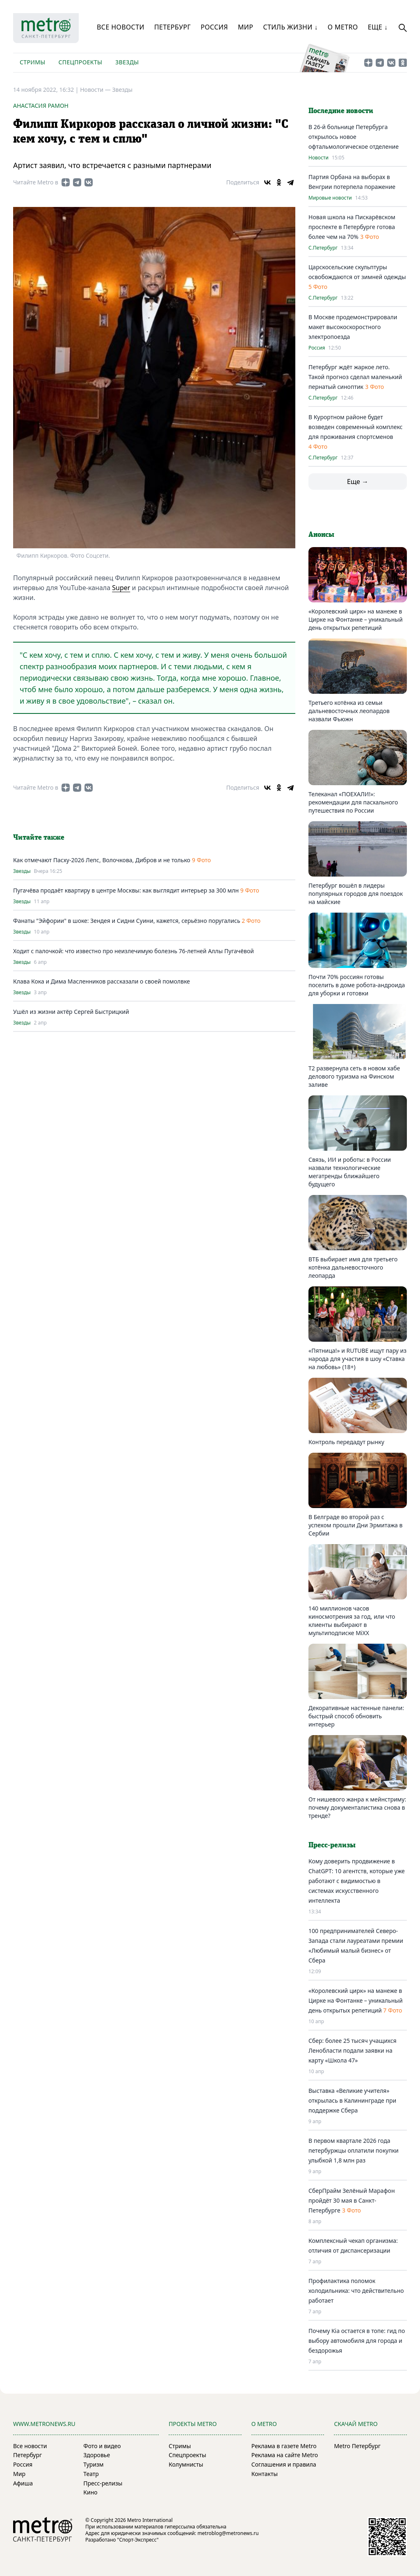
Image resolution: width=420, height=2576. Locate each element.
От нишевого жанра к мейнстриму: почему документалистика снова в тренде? (357, 1807)
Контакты (264, 2474)
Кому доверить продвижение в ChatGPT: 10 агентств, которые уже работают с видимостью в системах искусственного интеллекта (356, 1880)
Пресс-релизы (102, 2483)
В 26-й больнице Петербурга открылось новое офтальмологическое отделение (353, 136)
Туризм (93, 2464)
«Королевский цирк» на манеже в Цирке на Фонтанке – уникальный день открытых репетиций (355, 619)
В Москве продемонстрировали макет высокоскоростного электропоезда (352, 327)
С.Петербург (323, 248)
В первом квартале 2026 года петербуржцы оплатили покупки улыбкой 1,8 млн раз (353, 2150)
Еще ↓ (378, 27)
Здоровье (96, 2455)
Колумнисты (186, 2464)
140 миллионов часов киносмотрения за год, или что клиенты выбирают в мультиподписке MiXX (351, 1620)
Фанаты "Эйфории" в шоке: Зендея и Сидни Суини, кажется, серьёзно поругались (127, 921)
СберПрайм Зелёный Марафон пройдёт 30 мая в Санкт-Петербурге (351, 2200)
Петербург (172, 27)
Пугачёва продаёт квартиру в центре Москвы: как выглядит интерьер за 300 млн (126, 890)
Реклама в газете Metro (284, 2446)
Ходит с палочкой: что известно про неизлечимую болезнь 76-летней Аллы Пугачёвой (133, 951)
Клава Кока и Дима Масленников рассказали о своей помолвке (101, 981)
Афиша (23, 2483)
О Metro (343, 27)
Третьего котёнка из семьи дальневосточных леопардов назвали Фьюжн (349, 711)
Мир (245, 27)
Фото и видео (102, 2446)
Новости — (96, 89)
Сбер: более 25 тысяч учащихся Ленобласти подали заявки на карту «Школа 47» (352, 2050)
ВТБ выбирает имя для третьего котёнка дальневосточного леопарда (352, 1267)
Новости (318, 157)
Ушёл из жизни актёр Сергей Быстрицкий (71, 1011)
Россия (214, 27)
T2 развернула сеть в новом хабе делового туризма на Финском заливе (354, 1076)
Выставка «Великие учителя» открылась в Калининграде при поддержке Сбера (352, 2100)
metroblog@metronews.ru (227, 2533)
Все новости (120, 27)
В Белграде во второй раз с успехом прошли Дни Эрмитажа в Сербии (355, 1525)
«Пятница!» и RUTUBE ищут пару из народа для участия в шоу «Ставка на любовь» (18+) (357, 1359)
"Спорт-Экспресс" (138, 2539)
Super (121, 587)
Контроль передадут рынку (346, 1442)
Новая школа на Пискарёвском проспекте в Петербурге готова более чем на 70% (351, 227)
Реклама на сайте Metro (284, 2455)
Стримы (32, 62)
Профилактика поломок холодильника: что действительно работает (356, 2290)
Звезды (127, 62)
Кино (90, 2492)
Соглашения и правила (283, 2464)
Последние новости (340, 111)
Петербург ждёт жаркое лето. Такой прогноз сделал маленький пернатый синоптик (355, 377)
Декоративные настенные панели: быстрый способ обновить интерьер (356, 1716)
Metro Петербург (357, 2446)
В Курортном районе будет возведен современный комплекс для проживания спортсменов (355, 427)
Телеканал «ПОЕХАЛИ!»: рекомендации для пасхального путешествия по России (353, 802)
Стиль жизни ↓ (290, 27)
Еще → (357, 481)
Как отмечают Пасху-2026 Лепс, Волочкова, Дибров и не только (101, 860)
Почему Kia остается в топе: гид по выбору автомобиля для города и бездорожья (356, 2340)
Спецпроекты (80, 62)
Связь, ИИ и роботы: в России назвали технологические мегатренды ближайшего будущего (349, 1172)
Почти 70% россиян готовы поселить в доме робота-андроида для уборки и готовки (356, 985)
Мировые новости (330, 198)
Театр (91, 2474)
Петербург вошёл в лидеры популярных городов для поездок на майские (355, 893)
